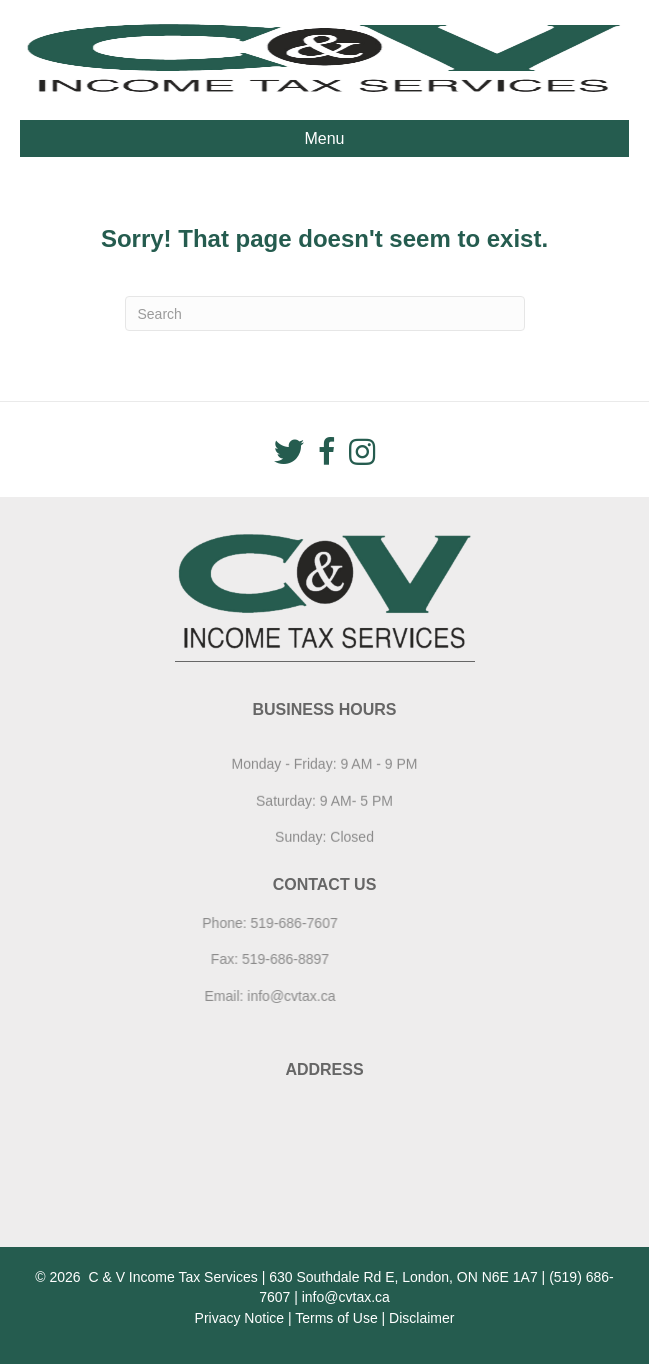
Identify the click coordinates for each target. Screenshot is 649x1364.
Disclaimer (421, 1318)
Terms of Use (336, 1318)
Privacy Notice (239, 1318)
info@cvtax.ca (248, 996)
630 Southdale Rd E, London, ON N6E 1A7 (403, 1277)
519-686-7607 (251, 923)
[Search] (325, 313)
